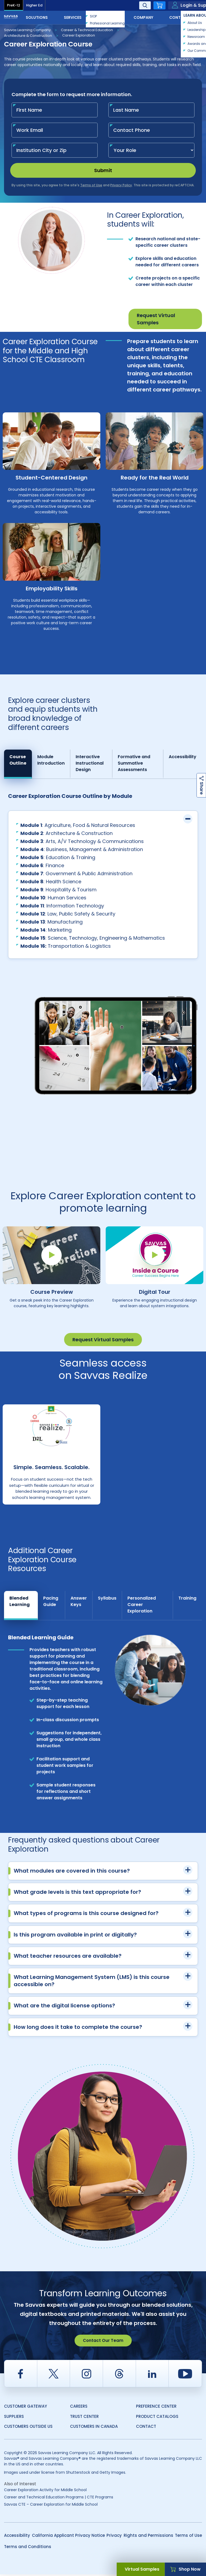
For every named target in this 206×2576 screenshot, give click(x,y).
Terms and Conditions (27, 2548)
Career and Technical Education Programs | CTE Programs (58, 2498)
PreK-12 (13, 5)
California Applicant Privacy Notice (68, 2537)
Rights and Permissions (148, 2537)
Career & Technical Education (87, 29)
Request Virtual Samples (156, 319)
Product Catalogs (157, 2418)
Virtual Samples (142, 2569)
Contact (184, 17)
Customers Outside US (28, 2428)
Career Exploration (78, 35)
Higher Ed (34, 5)
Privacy (114, 2537)
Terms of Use (188, 2537)
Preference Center (156, 2408)
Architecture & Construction (28, 35)
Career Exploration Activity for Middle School (45, 2491)
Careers (78, 2408)
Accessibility (17, 2537)
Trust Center (84, 2418)
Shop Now (185, 2569)
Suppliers (14, 2418)
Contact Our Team (103, 2342)
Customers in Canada (94, 2428)
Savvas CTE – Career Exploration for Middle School (51, 2506)
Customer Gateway (25, 2408)
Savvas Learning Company (27, 29)
